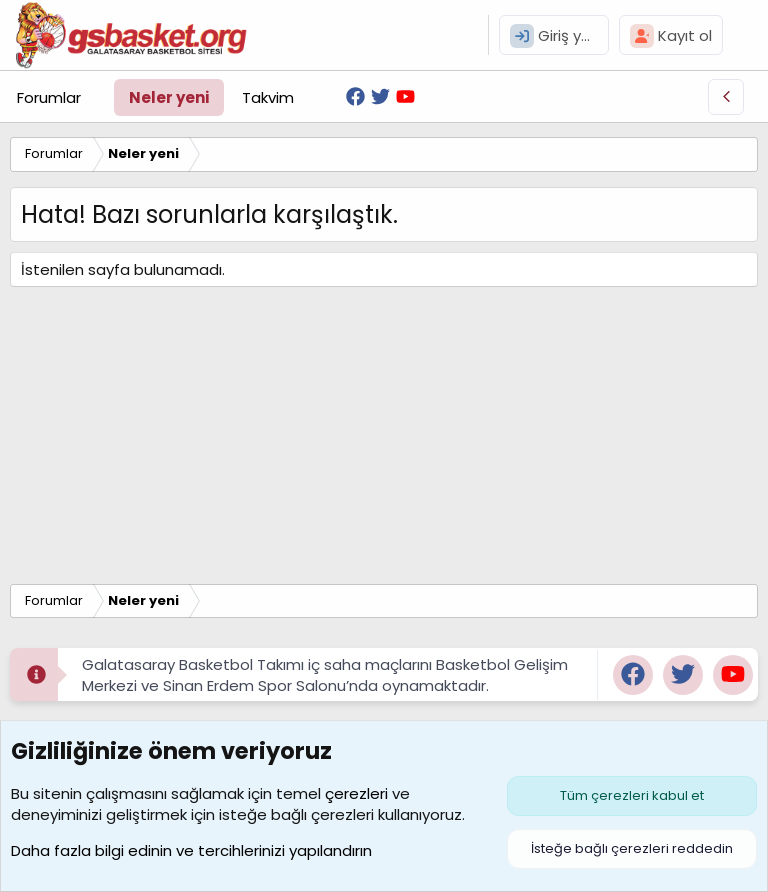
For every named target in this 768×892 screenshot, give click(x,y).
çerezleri (356, 793)
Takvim (268, 97)
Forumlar (49, 97)
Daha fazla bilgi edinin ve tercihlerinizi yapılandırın (191, 850)
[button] (97, 97)
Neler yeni (169, 97)
